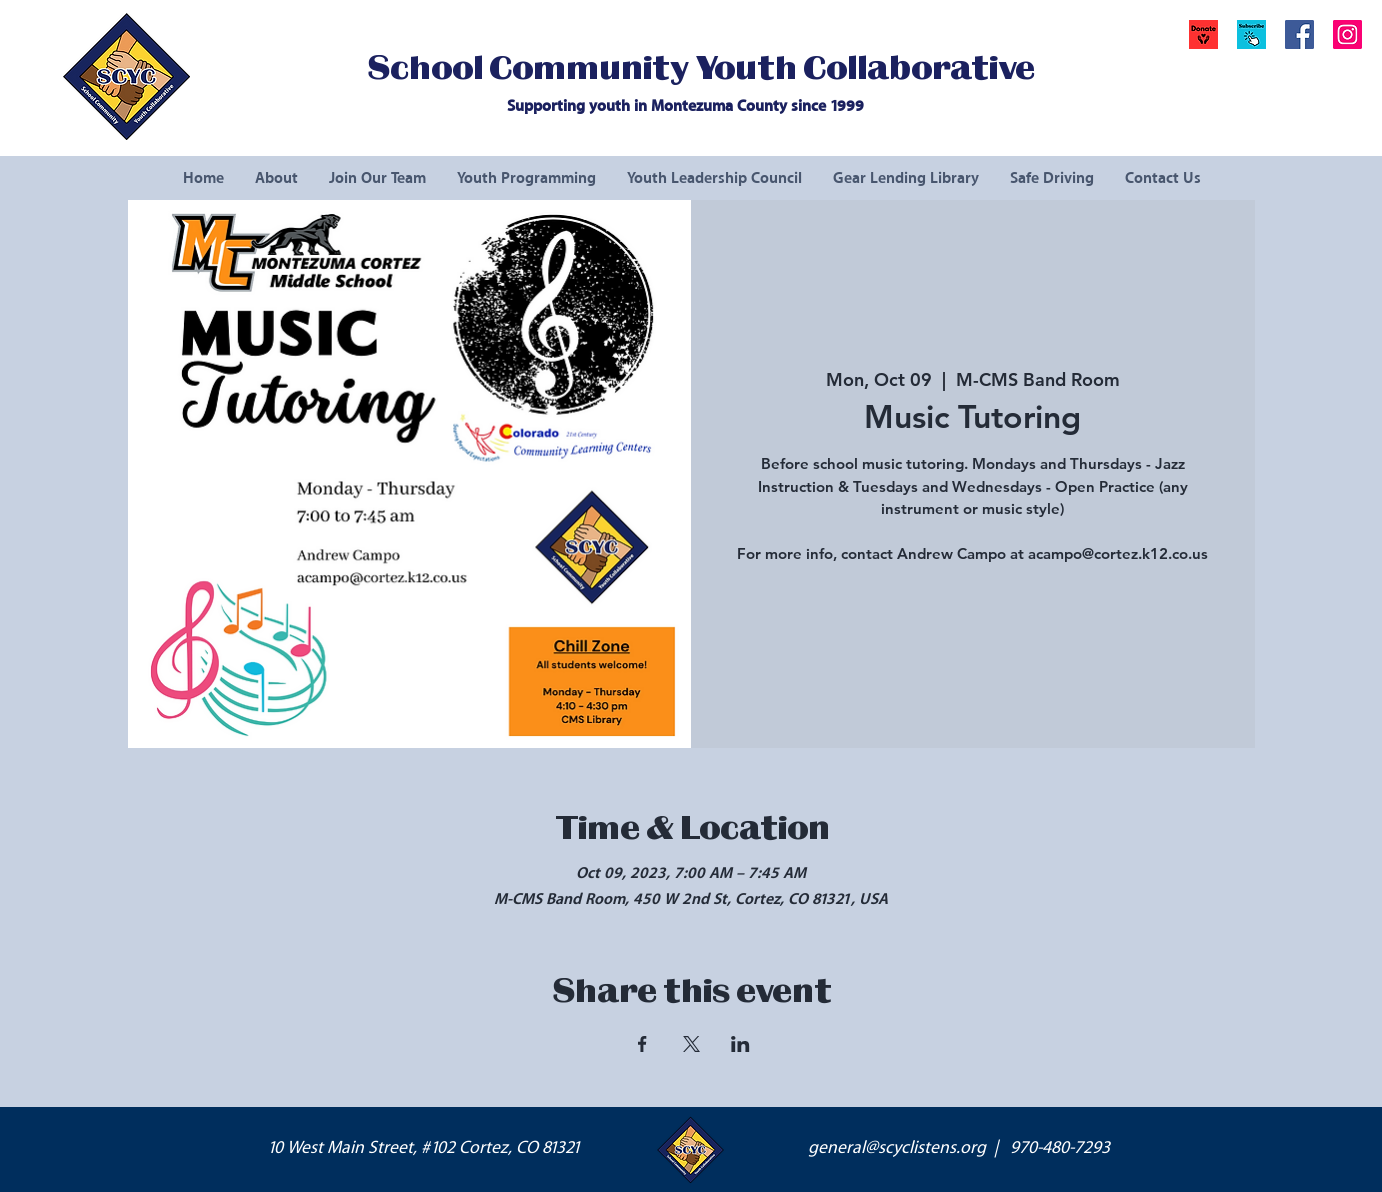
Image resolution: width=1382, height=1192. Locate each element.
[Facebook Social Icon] (1299, 34)
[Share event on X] (691, 1044)
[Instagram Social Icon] (1347, 34)
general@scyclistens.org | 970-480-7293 (959, 1148)
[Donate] (1203, 34)
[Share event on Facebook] (642, 1044)
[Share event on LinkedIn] (740, 1044)
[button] (1251, 34)
